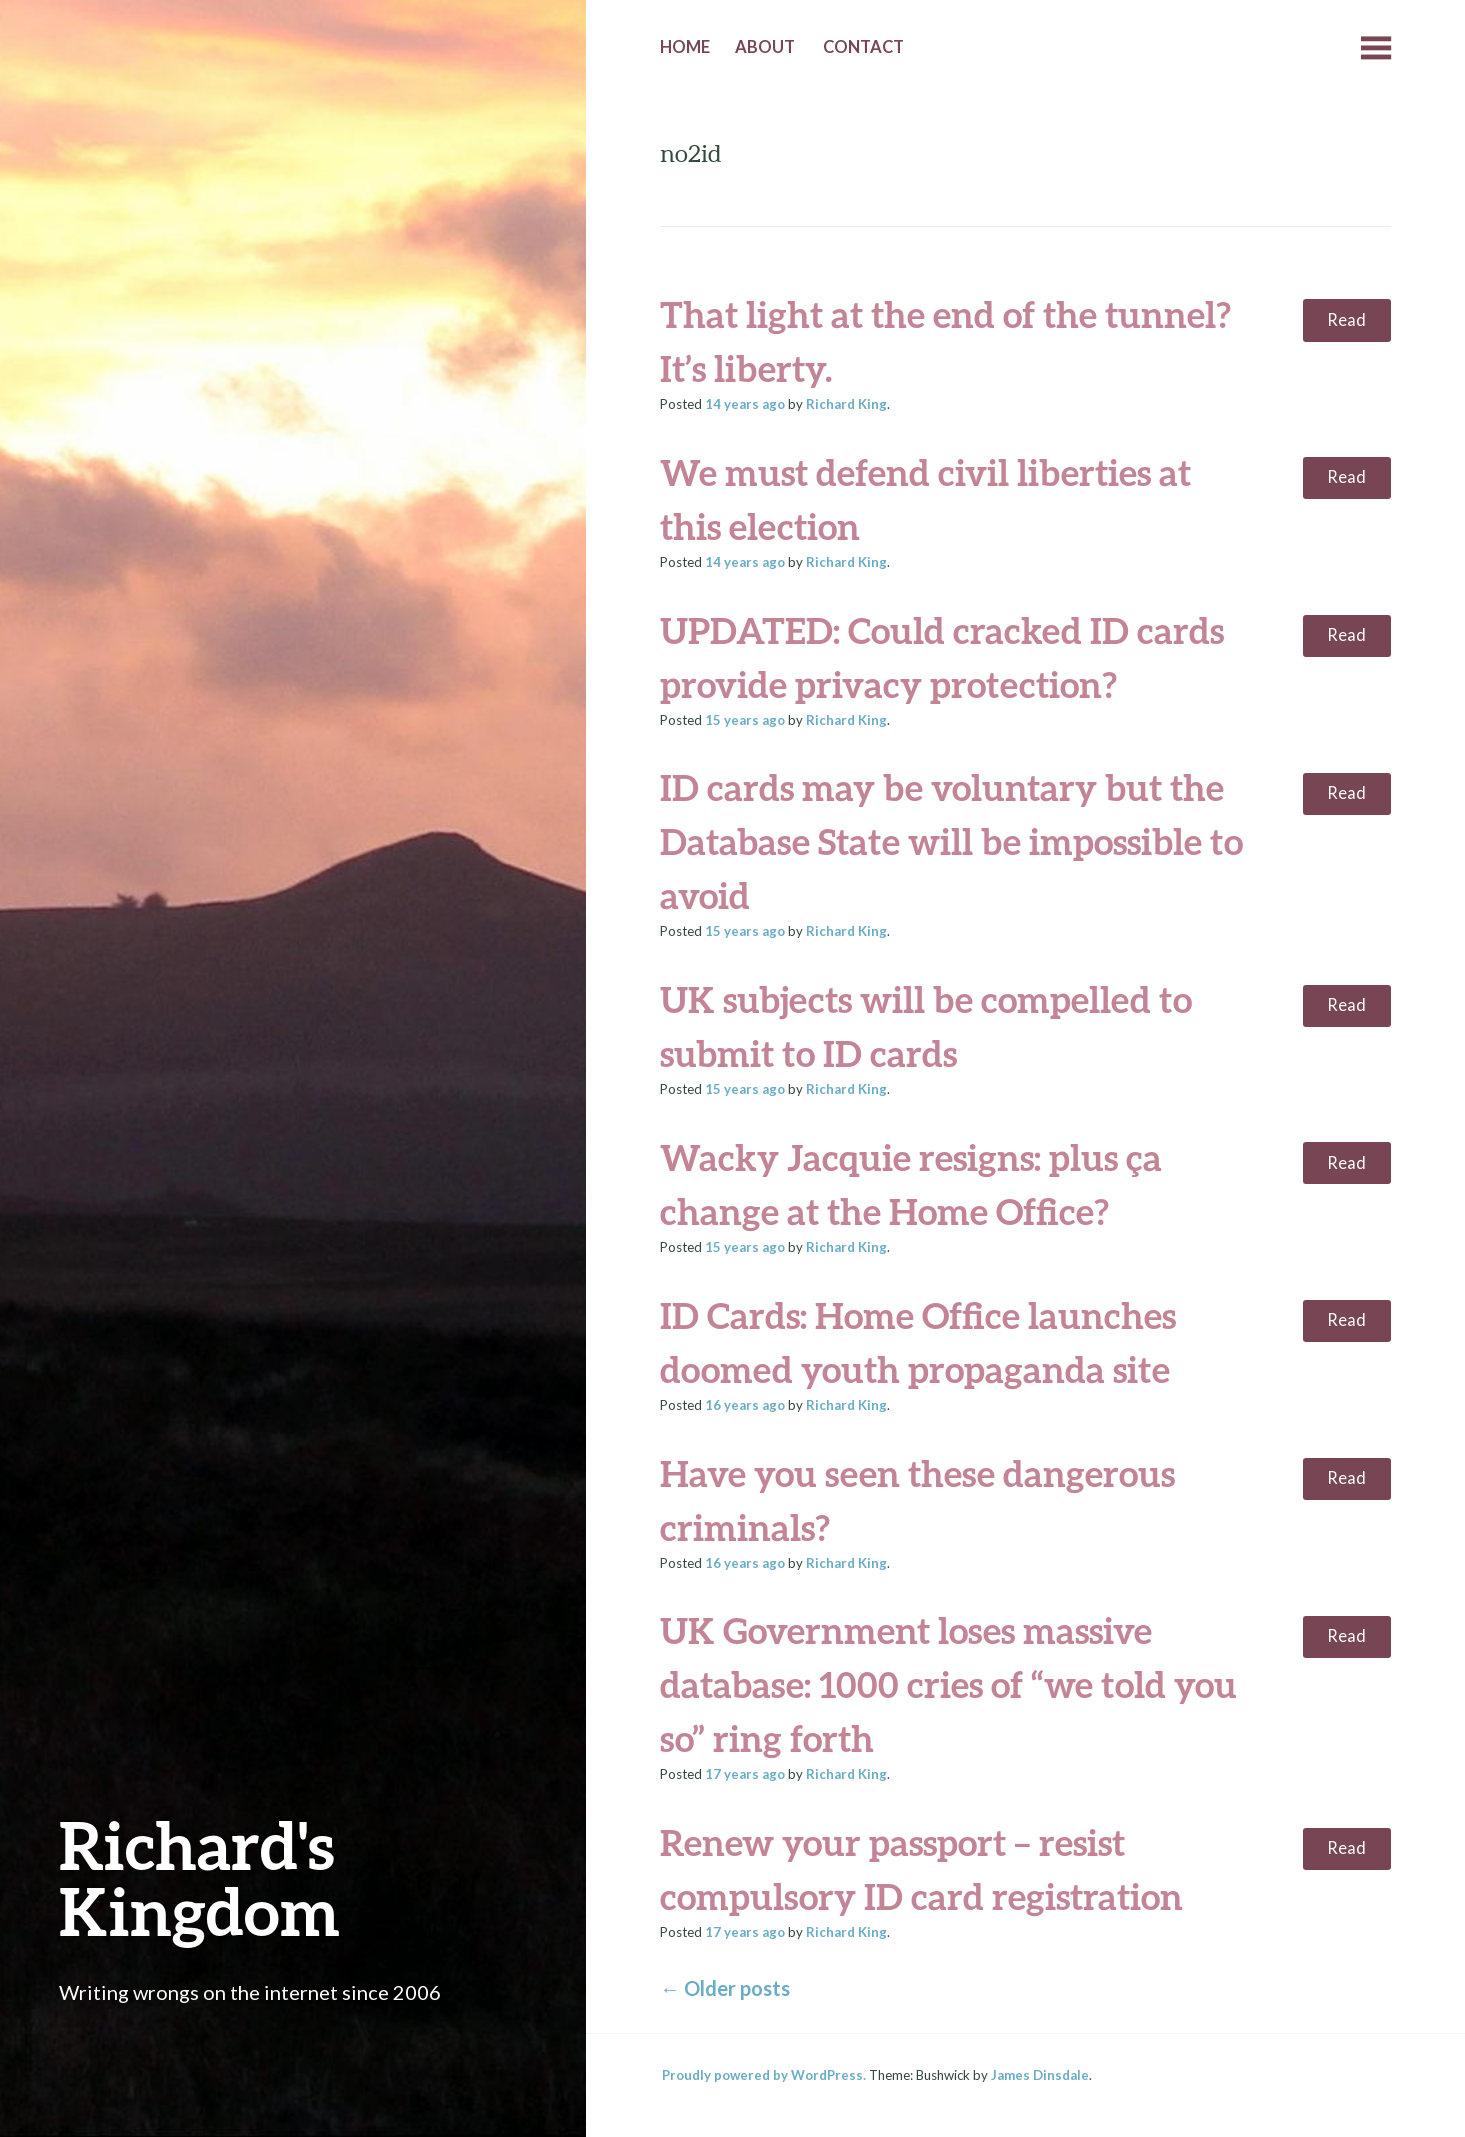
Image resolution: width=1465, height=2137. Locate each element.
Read (1346, 320)
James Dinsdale (1040, 2075)
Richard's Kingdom (199, 1877)
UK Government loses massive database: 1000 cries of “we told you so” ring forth (948, 1684)
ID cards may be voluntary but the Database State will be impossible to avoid (951, 841)
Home (685, 47)
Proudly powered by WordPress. (764, 2075)
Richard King (846, 404)
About (765, 47)
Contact (863, 47)
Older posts (725, 1988)
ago (745, 404)
